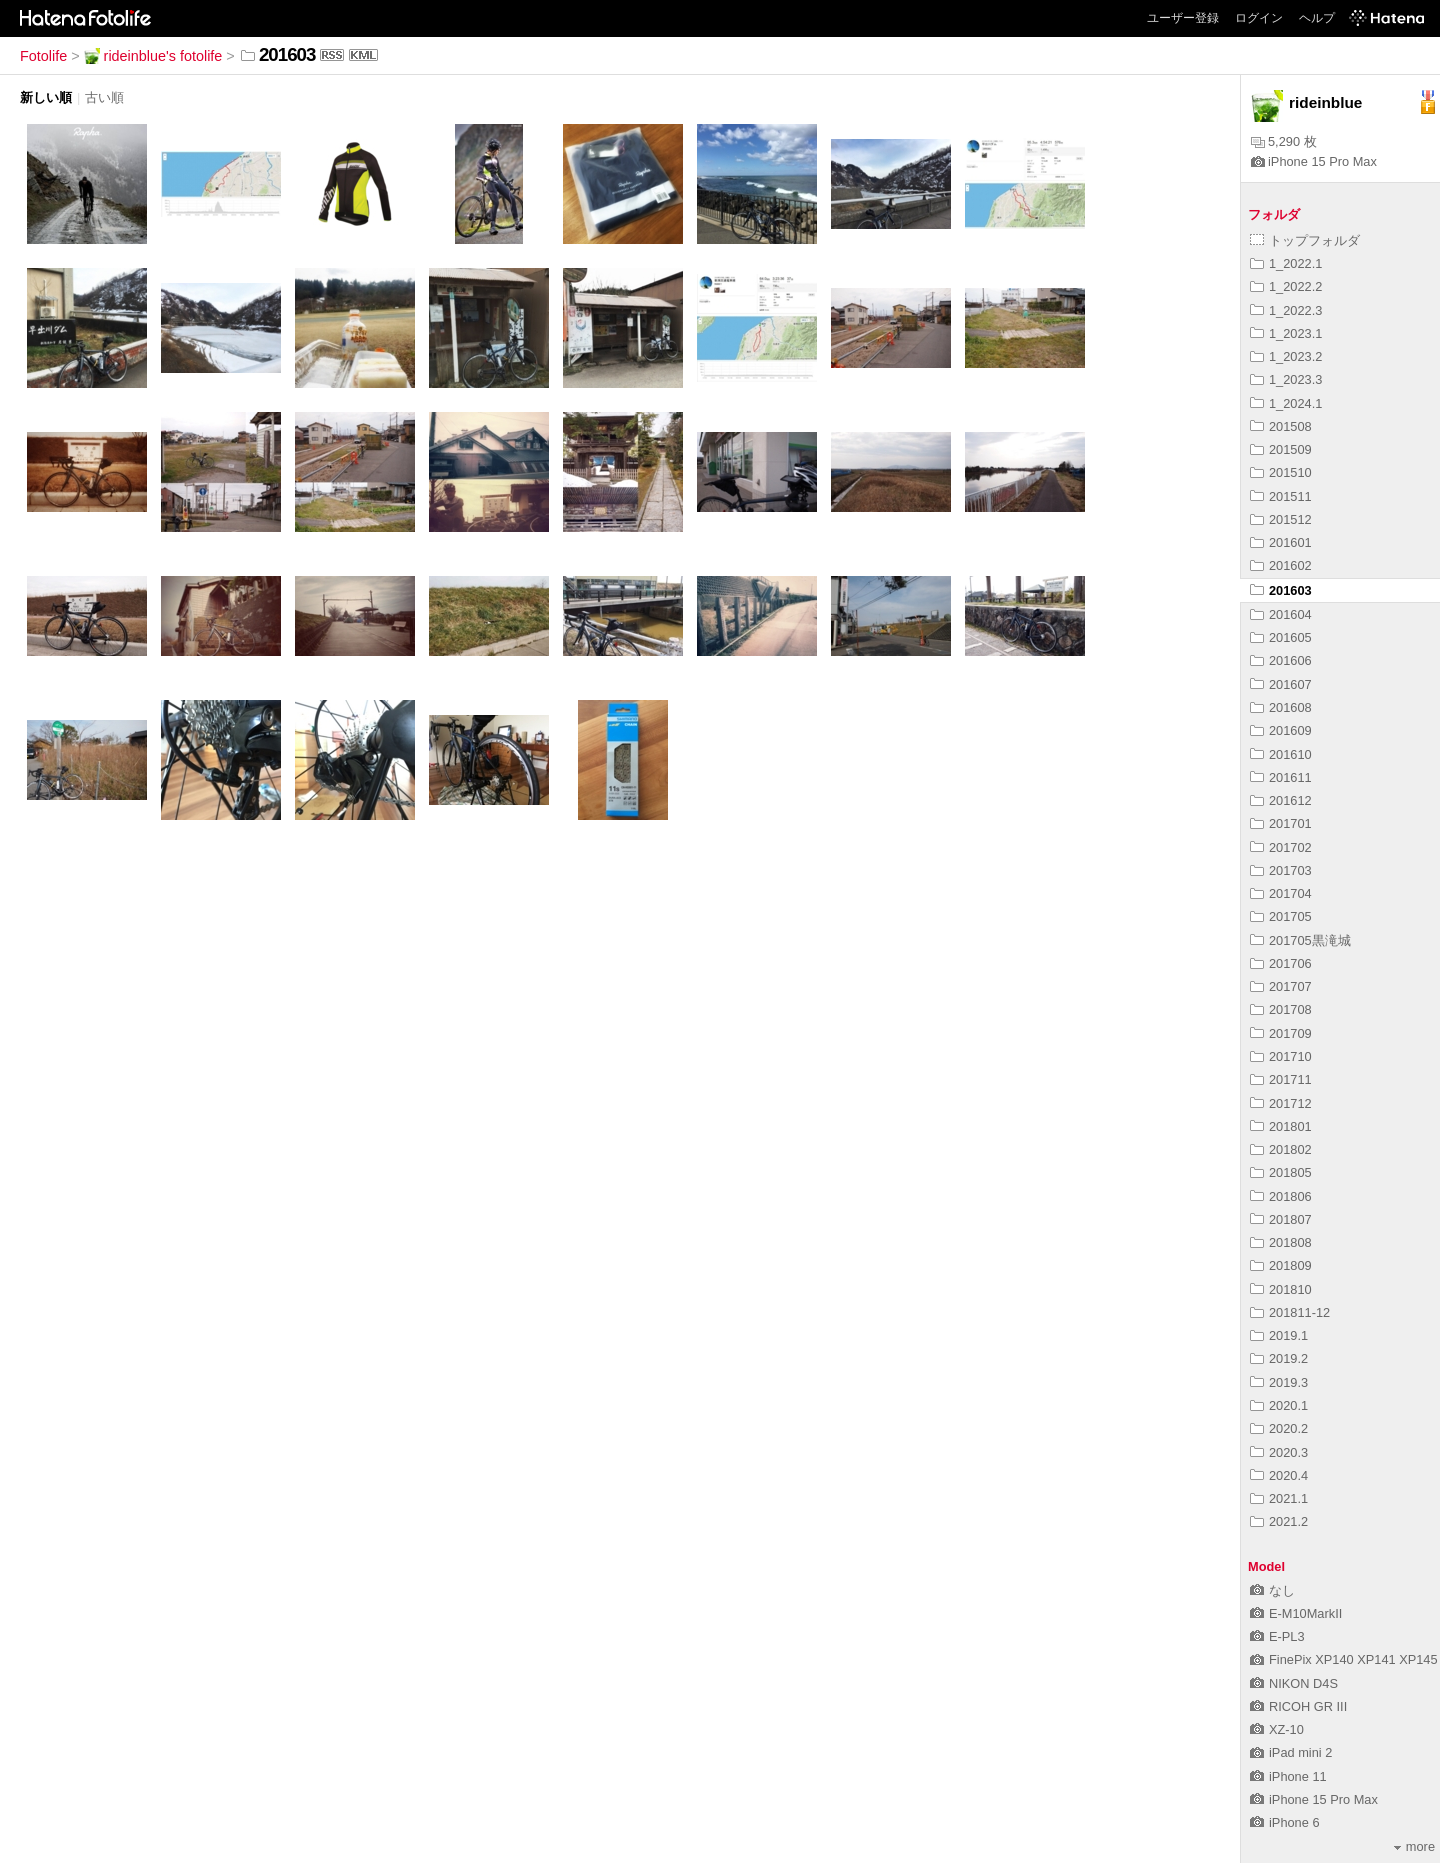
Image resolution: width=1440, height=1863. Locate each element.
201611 (1281, 777)
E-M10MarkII (1296, 1613)
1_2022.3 (1286, 310)
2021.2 (1279, 1521)
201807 (1281, 1219)
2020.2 (1279, 1428)
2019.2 (1279, 1358)
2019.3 (1279, 1382)
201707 (1281, 986)
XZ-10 (1277, 1729)
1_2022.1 (1286, 263)
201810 (1281, 1289)
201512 (1281, 519)
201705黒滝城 (1300, 940)
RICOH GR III (1298, 1706)
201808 (1281, 1242)
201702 (1281, 847)
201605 (1281, 637)
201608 (1281, 707)
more (1414, 1846)
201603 (1281, 590)
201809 (1281, 1265)
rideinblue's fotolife (153, 56)
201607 (1281, 684)
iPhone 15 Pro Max (1314, 161)
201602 (1281, 565)
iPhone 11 (1288, 1776)
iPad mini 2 (1291, 1752)
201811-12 (1290, 1312)
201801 (1281, 1126)
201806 (1281, 1196)
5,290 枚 (1284, 141)
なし (1272, 1590)
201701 (1281, 823)
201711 (1281, 1079)
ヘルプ (1317, 18)
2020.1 (1279, 1405)
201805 (1281, 1172)
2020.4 (1279, 1475)
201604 (1281, 614)
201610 (1281, 754)
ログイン (1259, 18)
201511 (1281, 496)
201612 (1281, 800)
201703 (1281, 870)
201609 (1281, 730)
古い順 (104, 97)
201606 (1281, 660)
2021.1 (1279, 1498)
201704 (1281, 893)
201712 (1281, 1103)
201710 (1281, 1056)
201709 (1281, 1033)
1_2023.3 (1286, 379)
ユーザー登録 (1183, 18)
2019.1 (1279, 1335)
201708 (1281, 1009)
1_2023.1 (1286, 333)
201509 (1281, 449)
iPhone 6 (1285, 1822)
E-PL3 (1277, 1636)
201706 (1281, 963)
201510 (1281, 472)
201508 (1281, 426)
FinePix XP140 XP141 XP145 (1344, 1659)
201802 (1281, 1149)
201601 (1281, 542)
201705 (1281, 916)
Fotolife (43, 56)
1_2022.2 (1286, 286)
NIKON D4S (1294, 1683)
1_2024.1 (1286, 403)
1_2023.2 (1286, 356)
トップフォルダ (1305, 240)
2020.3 (1279, 1452)
